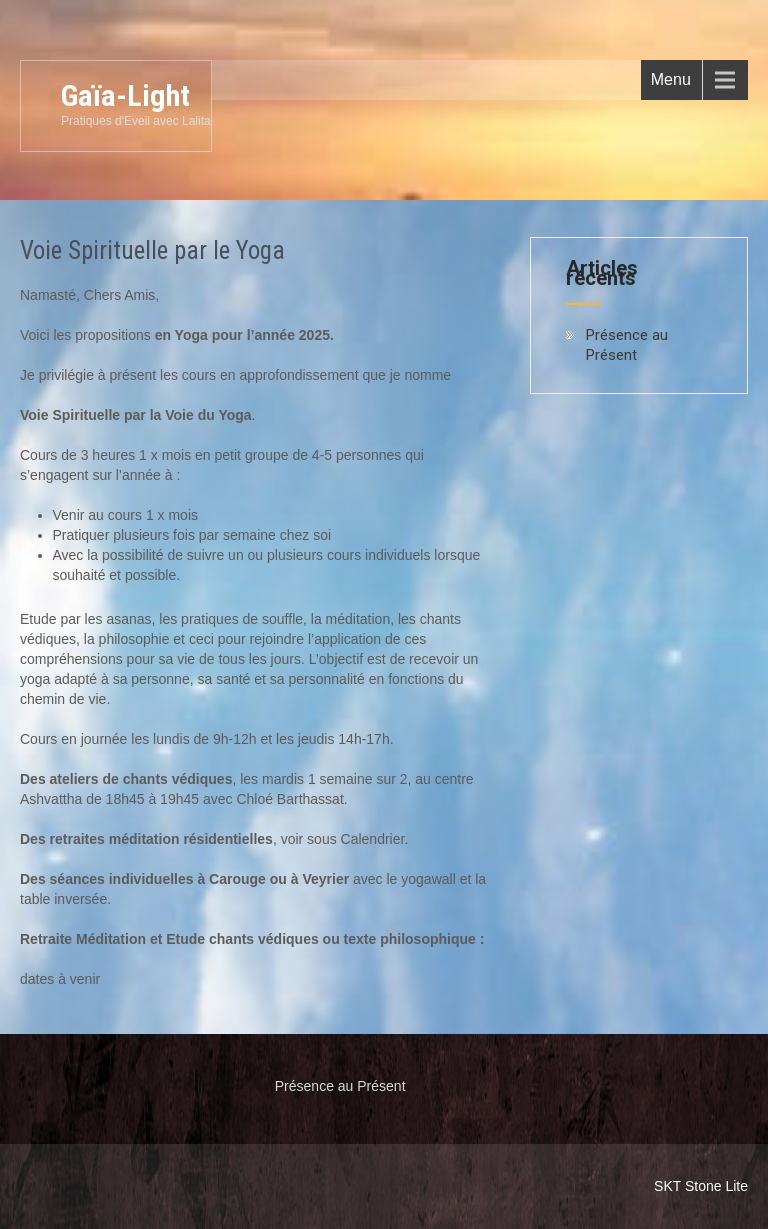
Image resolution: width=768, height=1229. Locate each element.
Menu (671, 79)
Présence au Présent (627, 345)
